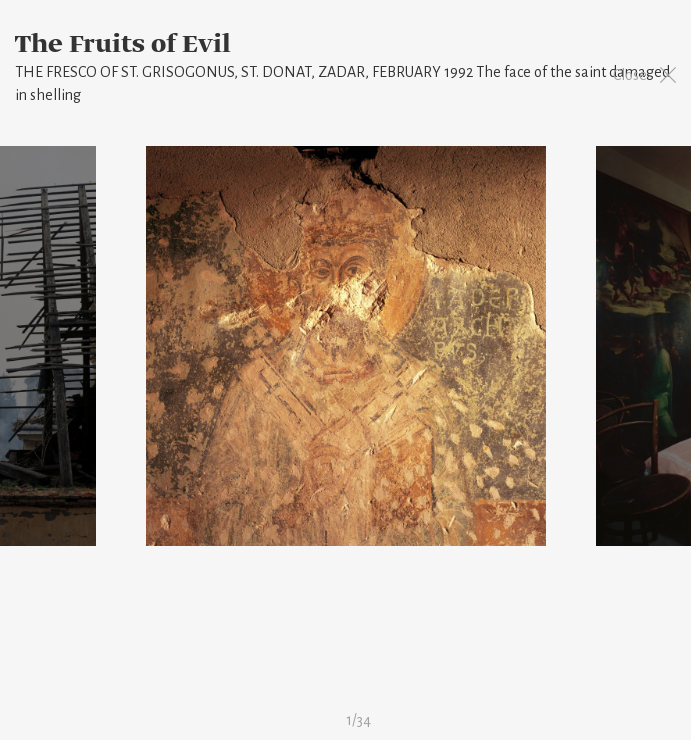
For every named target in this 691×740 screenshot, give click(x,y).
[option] (346, 346)
